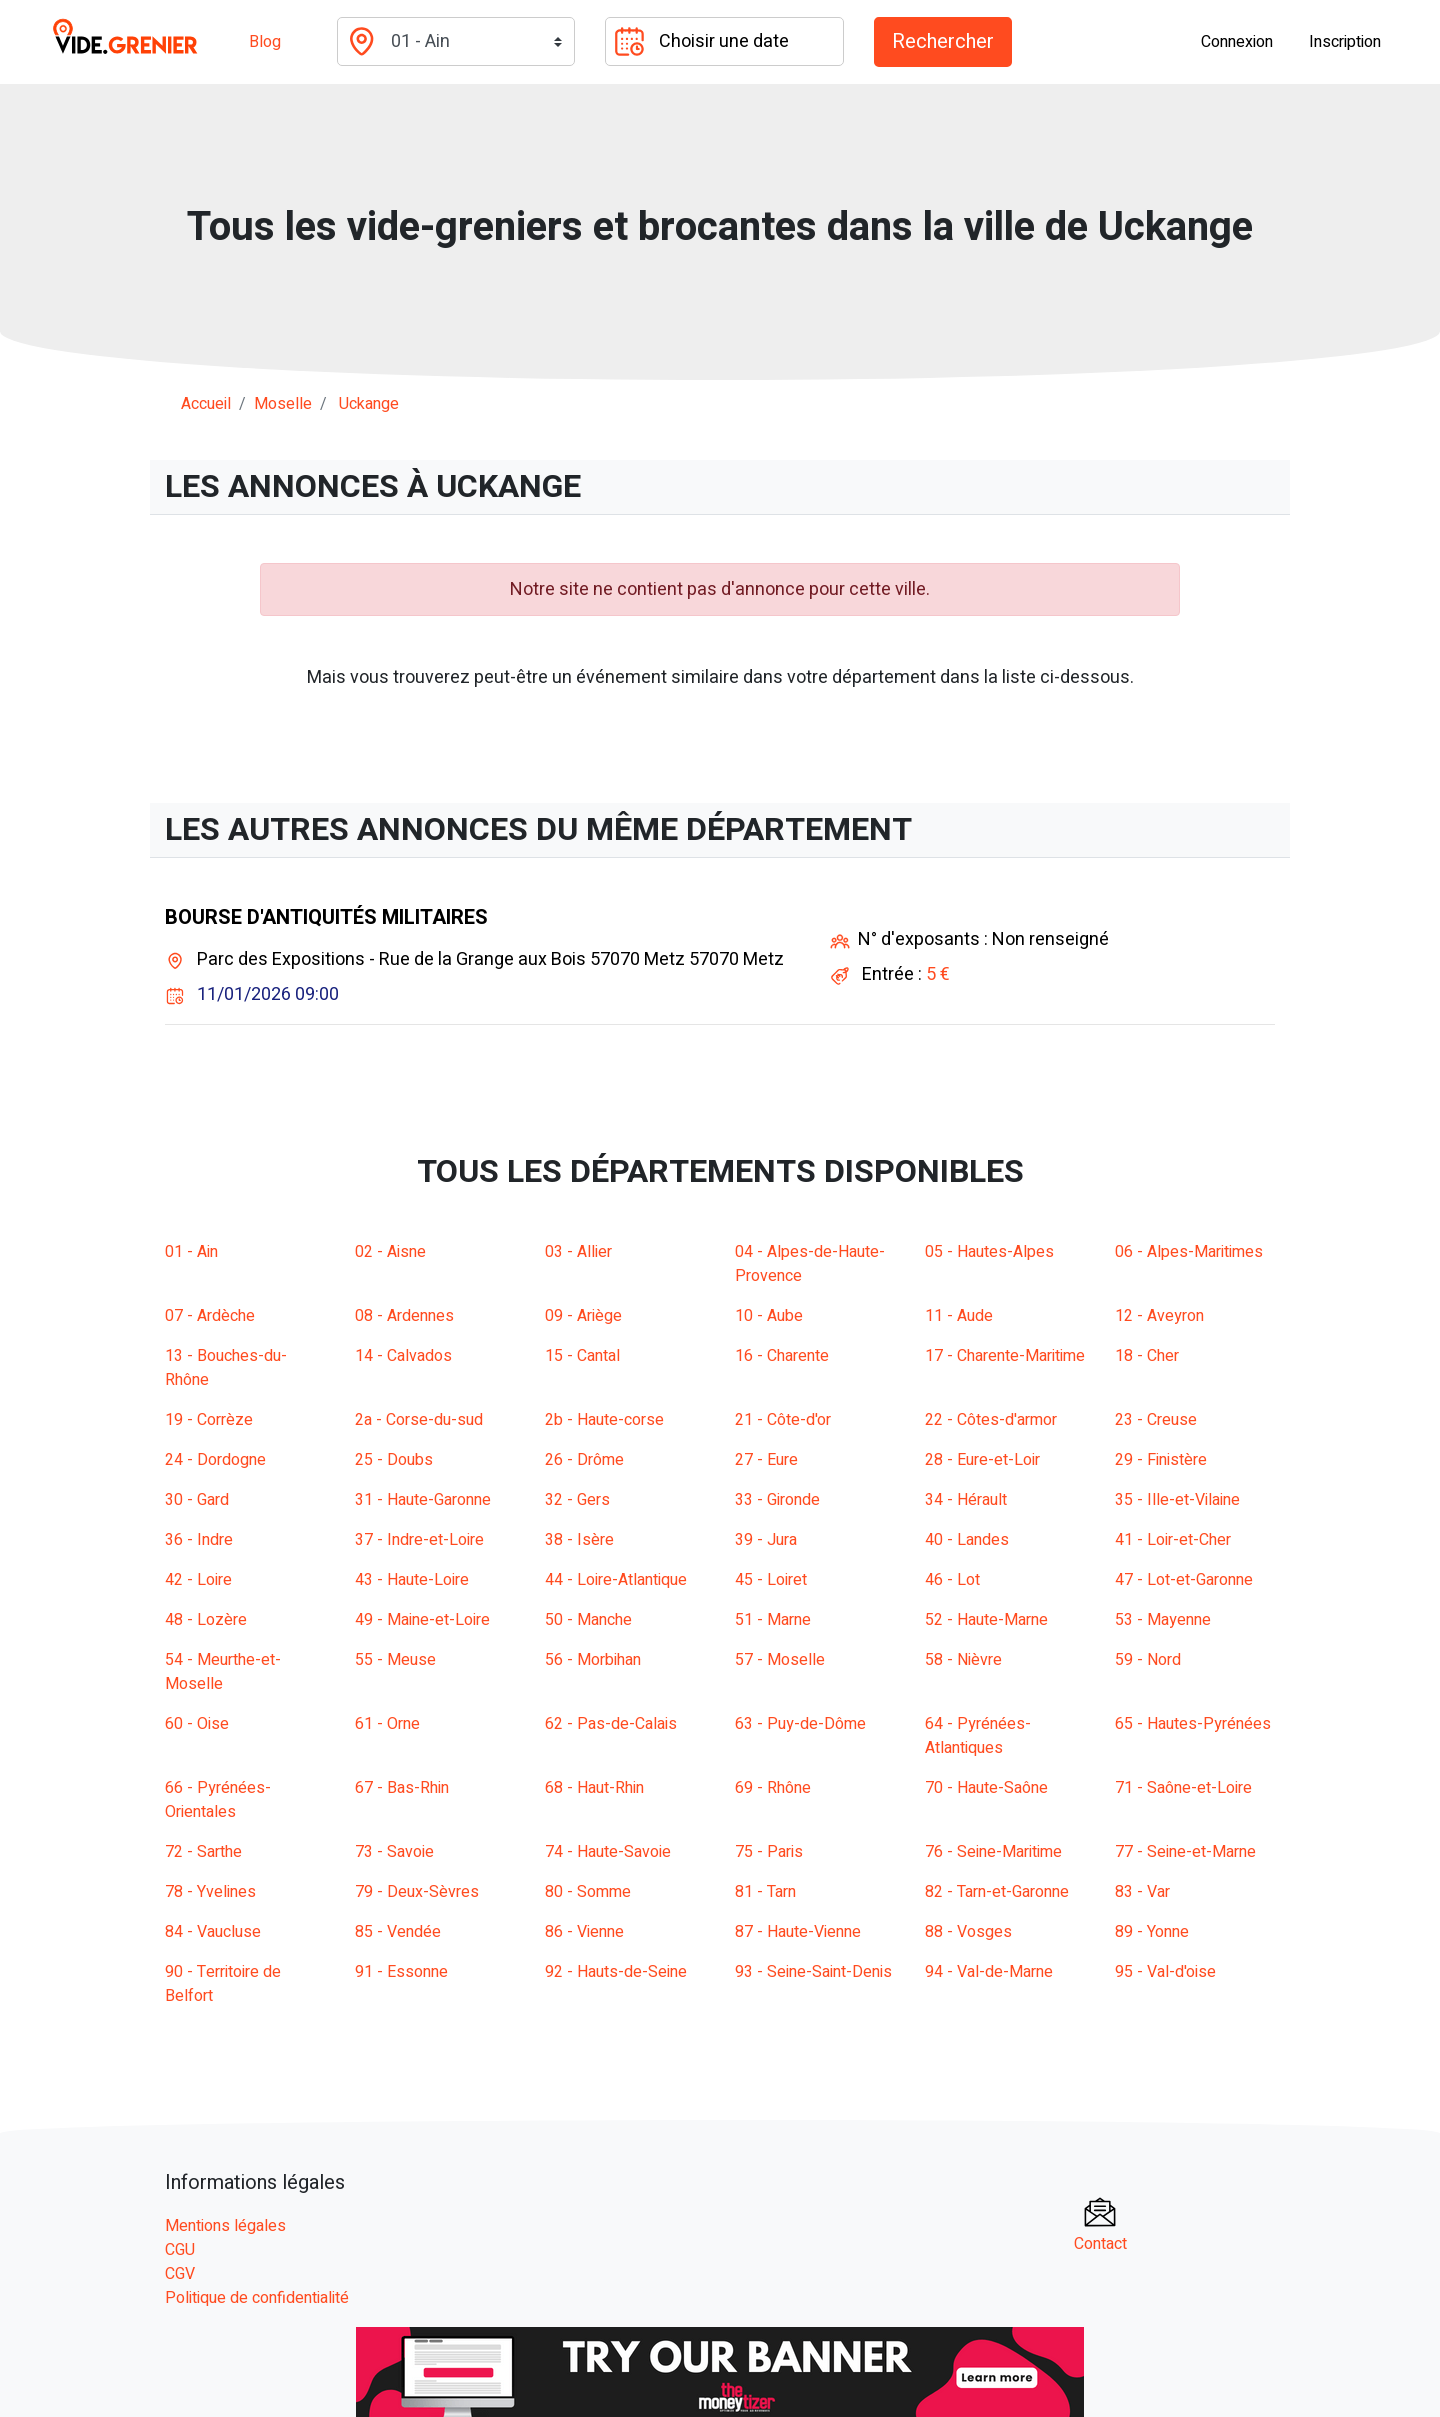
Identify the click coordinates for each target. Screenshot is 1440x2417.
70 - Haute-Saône (986, 1788)
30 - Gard (197, 1500)
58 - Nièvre (963, 1660)
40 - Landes (967, 1540)
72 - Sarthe (203, 1852)
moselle (283, 404)
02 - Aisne (390, 1252)
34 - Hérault (966, 1500)
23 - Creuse (1156, 1420)
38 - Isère (579, 1540)
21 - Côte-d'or (783, 1420)
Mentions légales (225, 2226)
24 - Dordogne (215, 1460)
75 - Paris (769, 1852)
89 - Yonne (1152, 1932)
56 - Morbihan (593, 1660)
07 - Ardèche (210, 1316)
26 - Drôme (584, 1460)
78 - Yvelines (210, 1892)
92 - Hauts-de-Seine (616, 1972)
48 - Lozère (206, 1620)
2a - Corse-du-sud (419, 1420)
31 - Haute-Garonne (423, 1500)
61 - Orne (387, 1724)
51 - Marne (773, 1620)
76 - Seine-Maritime (993, 1852)
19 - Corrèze (209, 1420)
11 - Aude (959, 1316)
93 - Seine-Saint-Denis (813, 1972)
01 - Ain (191, 1252)
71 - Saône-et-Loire (1183, 1788)
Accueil (206, 404)
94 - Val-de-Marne (989, 1972)
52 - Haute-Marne (986, 1620)
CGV (180, 2274)
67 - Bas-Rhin (402, 1788)
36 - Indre (199, 1540)
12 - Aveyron (1159, 1316)
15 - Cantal (582, 1356)
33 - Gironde (777, 1500)
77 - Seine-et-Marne (1185, 1852)
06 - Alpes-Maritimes (1189, 1252)
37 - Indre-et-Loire (419, 1540)
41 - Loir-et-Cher (1173, 1540)
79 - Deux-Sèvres (417, 1892)
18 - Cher (1147, 1356)
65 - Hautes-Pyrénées (1193, 1724)
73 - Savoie (394, 1852)
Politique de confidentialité (257, 2298)
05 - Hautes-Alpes (989, 1252)
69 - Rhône (773, 1788)
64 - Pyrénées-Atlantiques (978, 1736)
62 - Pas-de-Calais (611, 1724)
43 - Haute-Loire (412, 1580)
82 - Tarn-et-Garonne (997, 1892)
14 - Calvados (403, 1356)
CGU (180, 2250)
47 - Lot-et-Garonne (1184, 1580)
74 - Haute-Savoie (608, 1852)
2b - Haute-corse (604, 1420)
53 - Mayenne (1163, 1620)
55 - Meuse (395, 1660)
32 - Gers (577, 1500)
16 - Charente (782, 1356)
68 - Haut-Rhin (594, 1788)
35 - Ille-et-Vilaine (1177, 1500)
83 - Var (1142, 1892)
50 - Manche (588, 1620)
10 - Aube (769, 1316)
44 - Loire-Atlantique (616, 1580)
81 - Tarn (765, 1892)
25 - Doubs (394, 1460)
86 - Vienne (584, 1932)
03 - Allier (578, 1252)
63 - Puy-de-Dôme (800, 1724)
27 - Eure (766, 1460)
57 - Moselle (780, 1660)
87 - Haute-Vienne (798, 1932)
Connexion (1237, 42)
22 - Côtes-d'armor (991, 1420)
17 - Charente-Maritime (1005, 1356)
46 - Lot (952, 1580)
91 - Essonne (401, 1972)
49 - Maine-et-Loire (422, 1620)
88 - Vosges (968, 1932)
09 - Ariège (583, 1316)
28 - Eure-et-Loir (982, 1460)
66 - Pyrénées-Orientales (218, 1800)
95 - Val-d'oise (1165, 1972)
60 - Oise (197, 1724)
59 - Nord (1148, 1660)
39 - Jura (766, 1540)
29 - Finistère (1161, 1460)
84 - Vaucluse (213, 1932)
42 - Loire (198, 1580)
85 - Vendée (398, 1932)
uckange (369, 404)
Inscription (1345, 42)
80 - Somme (588, 1892)
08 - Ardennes (404, 1316)
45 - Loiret (771, 1580)
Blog (265, 42)
